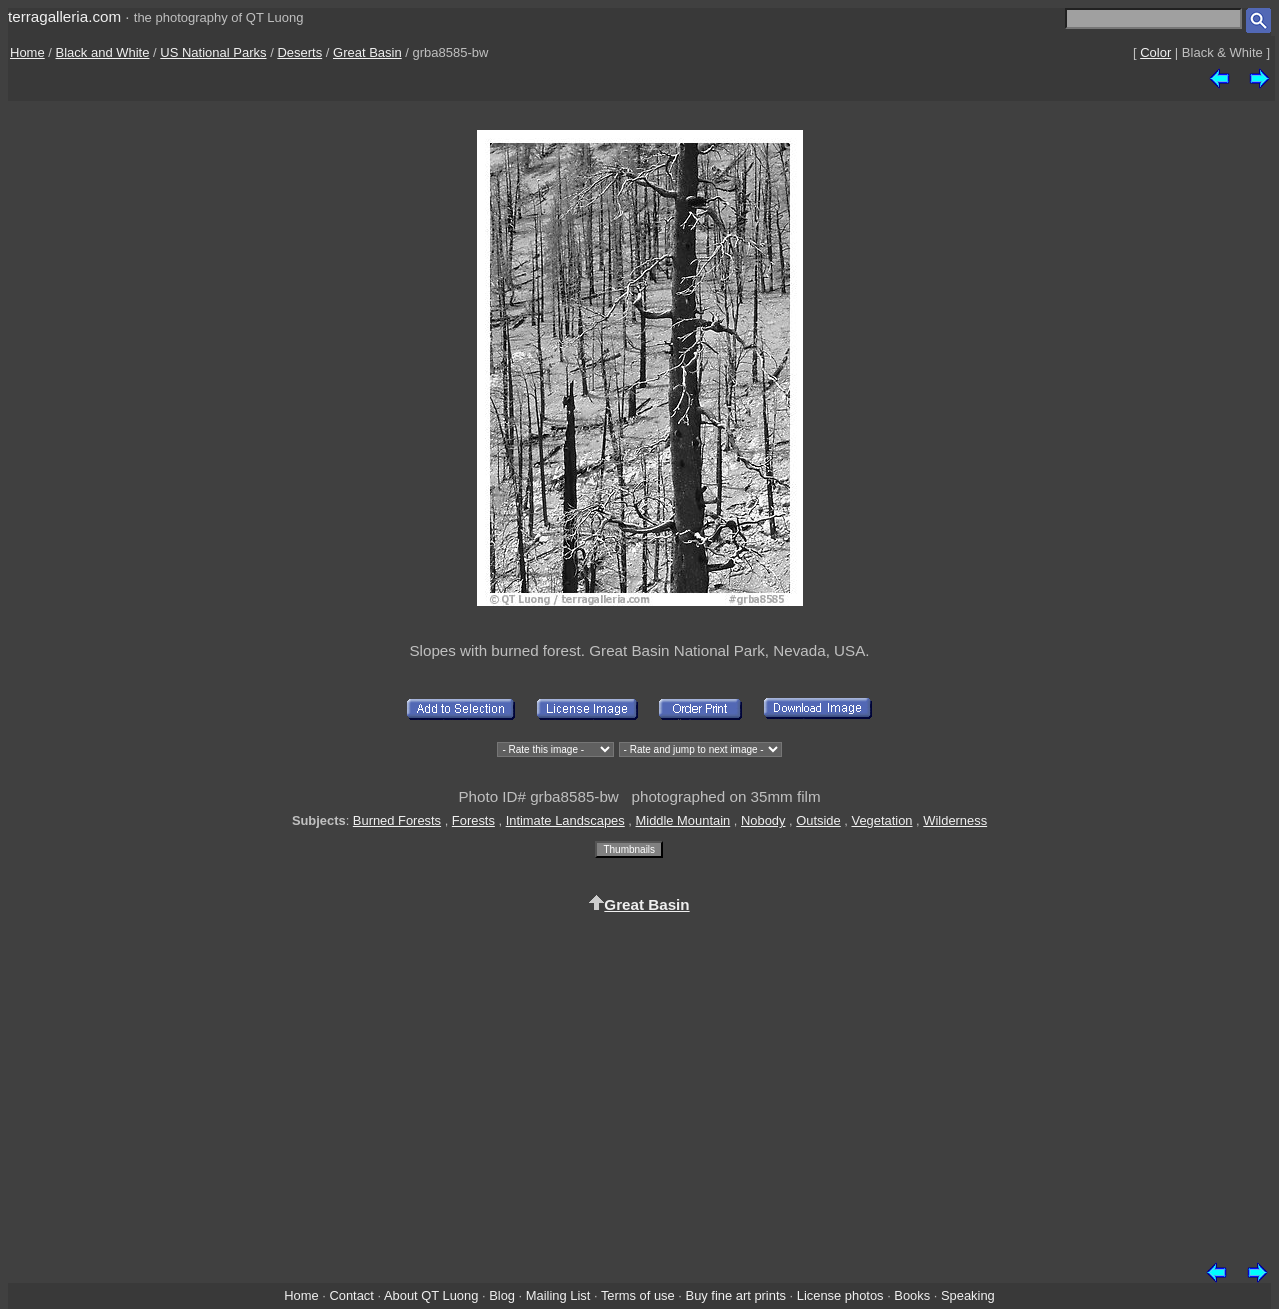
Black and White (103, 52)
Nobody (763, 820)
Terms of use (638, 1295)
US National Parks (213, 52)
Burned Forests (397, 820)
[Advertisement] (640, 1084)
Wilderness (955, 820)
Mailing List (558, 1295)
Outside (818, 820)
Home (27, 52)
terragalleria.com (64, 16)
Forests (473, 820)
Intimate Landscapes (565, 820)
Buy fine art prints (736, 1295)
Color (1155, 52)
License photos (840, 1295)
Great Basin (367, 52)
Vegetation (882, 820)
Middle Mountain (683, 820)
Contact (351, 1295)
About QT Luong (431, 1295)
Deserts (299, 52)
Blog (502, 1295)
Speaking (968, 1295)
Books (912, 1295)
